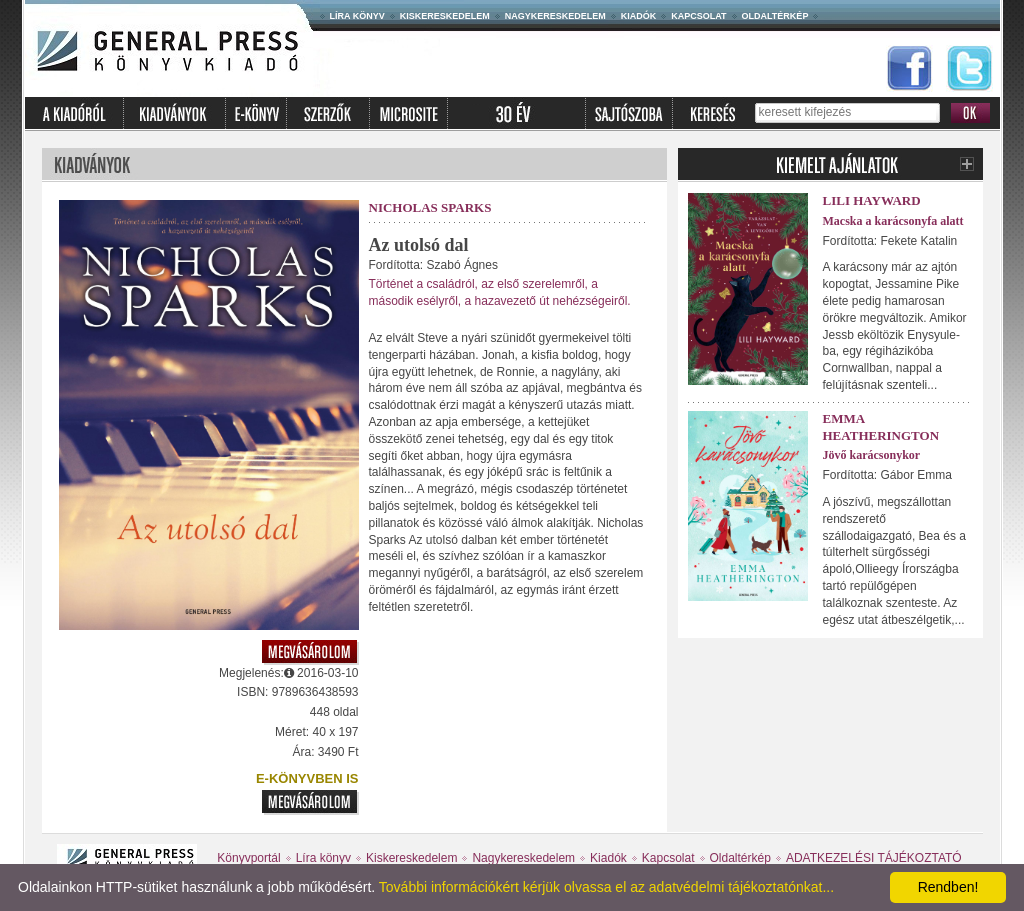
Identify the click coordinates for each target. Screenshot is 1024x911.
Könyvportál (248, 858)
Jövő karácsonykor (872, 455)
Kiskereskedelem (445, 16)
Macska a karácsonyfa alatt (893, 221)
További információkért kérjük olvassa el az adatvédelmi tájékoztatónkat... (606, 887)
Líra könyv (357, 16)
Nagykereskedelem (555, 16)
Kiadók (639, 16)
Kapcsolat (698, 16)
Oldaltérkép (775, 16)
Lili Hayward (872, 200)
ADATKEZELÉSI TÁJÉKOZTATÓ (874, 858)
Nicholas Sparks (430, 207)
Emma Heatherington (881, 427)
